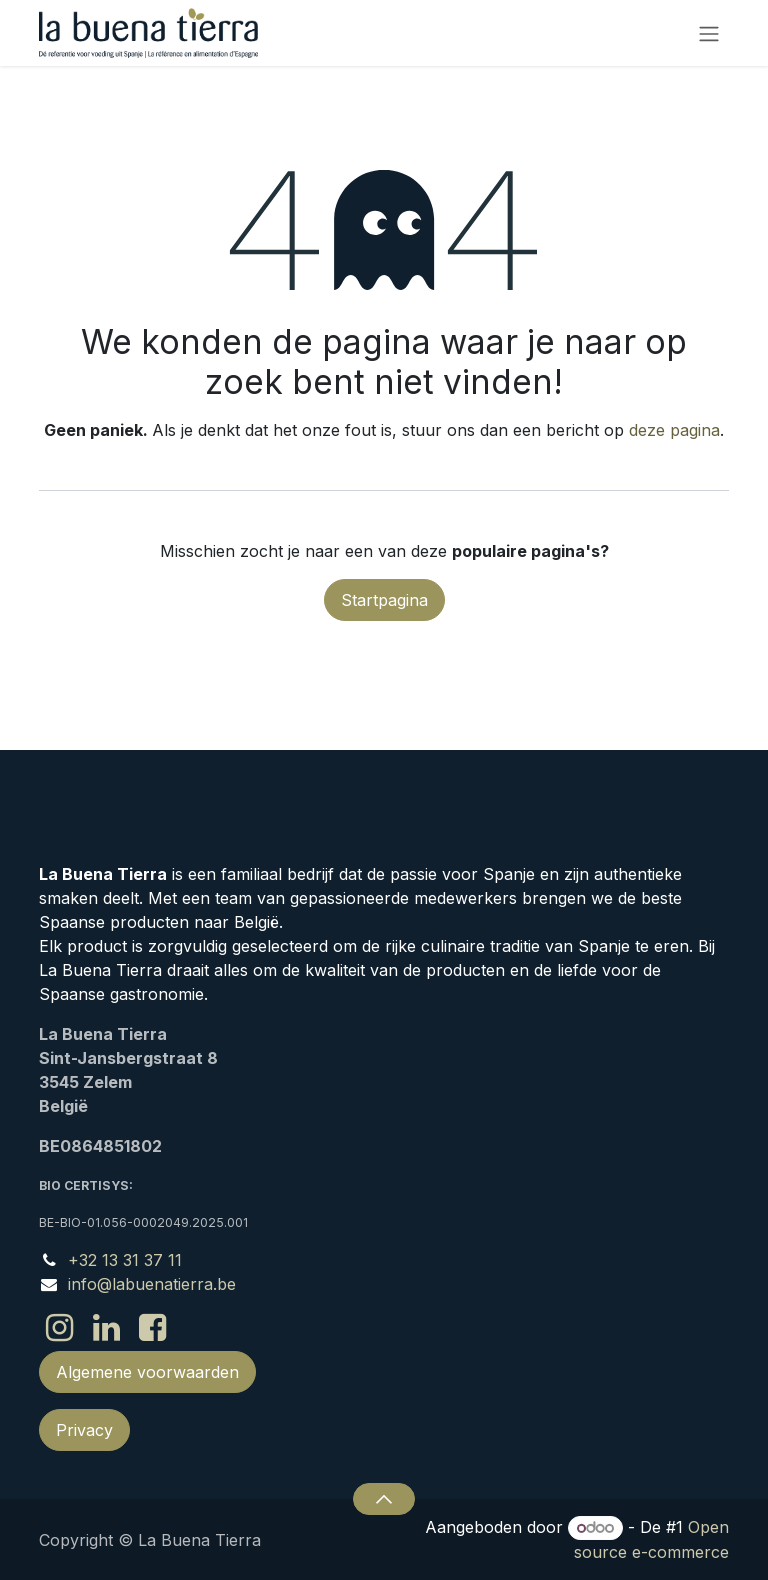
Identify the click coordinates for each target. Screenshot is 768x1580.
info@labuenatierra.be (152, 1284)
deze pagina (674, 430)
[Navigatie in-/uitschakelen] (709, 33)
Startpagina (384, 600)
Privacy (84, 1430)
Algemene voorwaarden (147, 1372)
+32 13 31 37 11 (125, 1260)
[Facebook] (152, 1328)
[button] (383, 1499)
